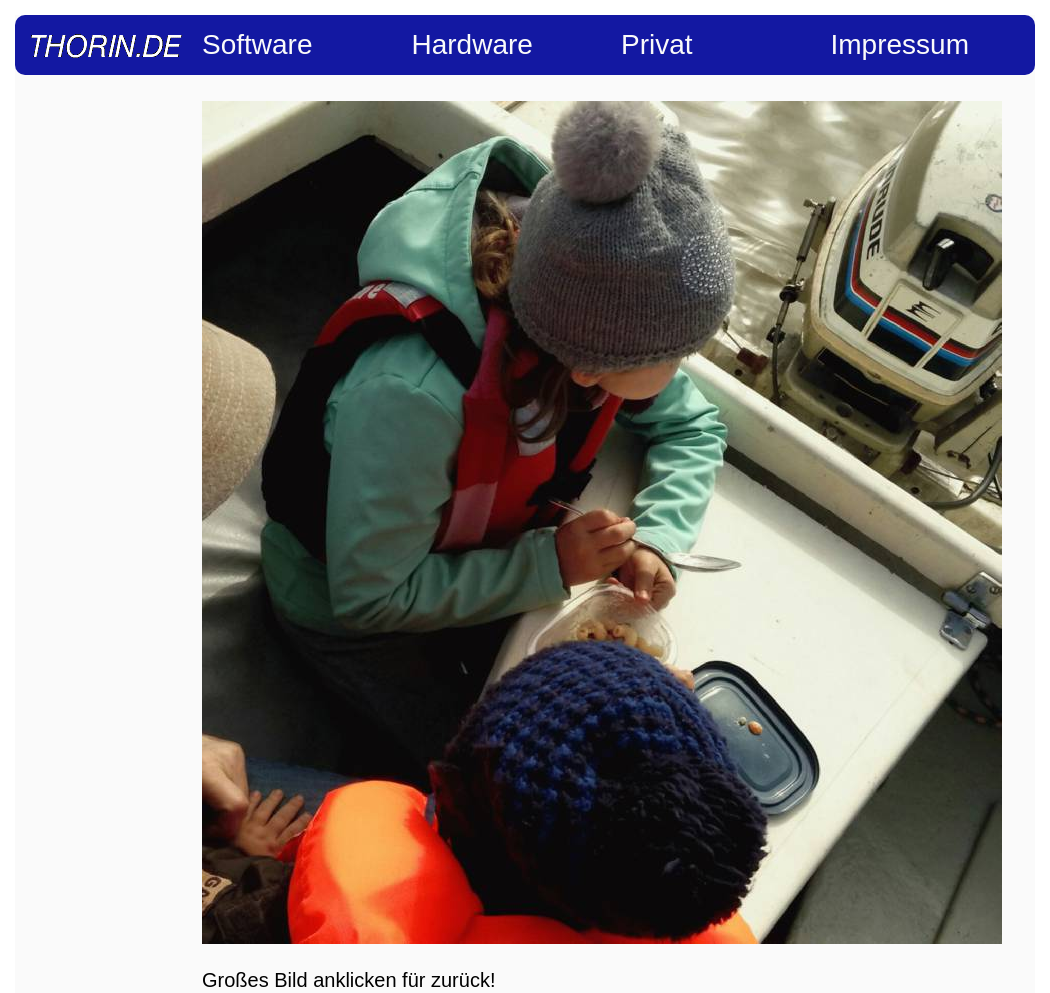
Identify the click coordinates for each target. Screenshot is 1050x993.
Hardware (472, 44)
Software (257, 44)
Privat (657, 44)
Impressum (900, 44)
